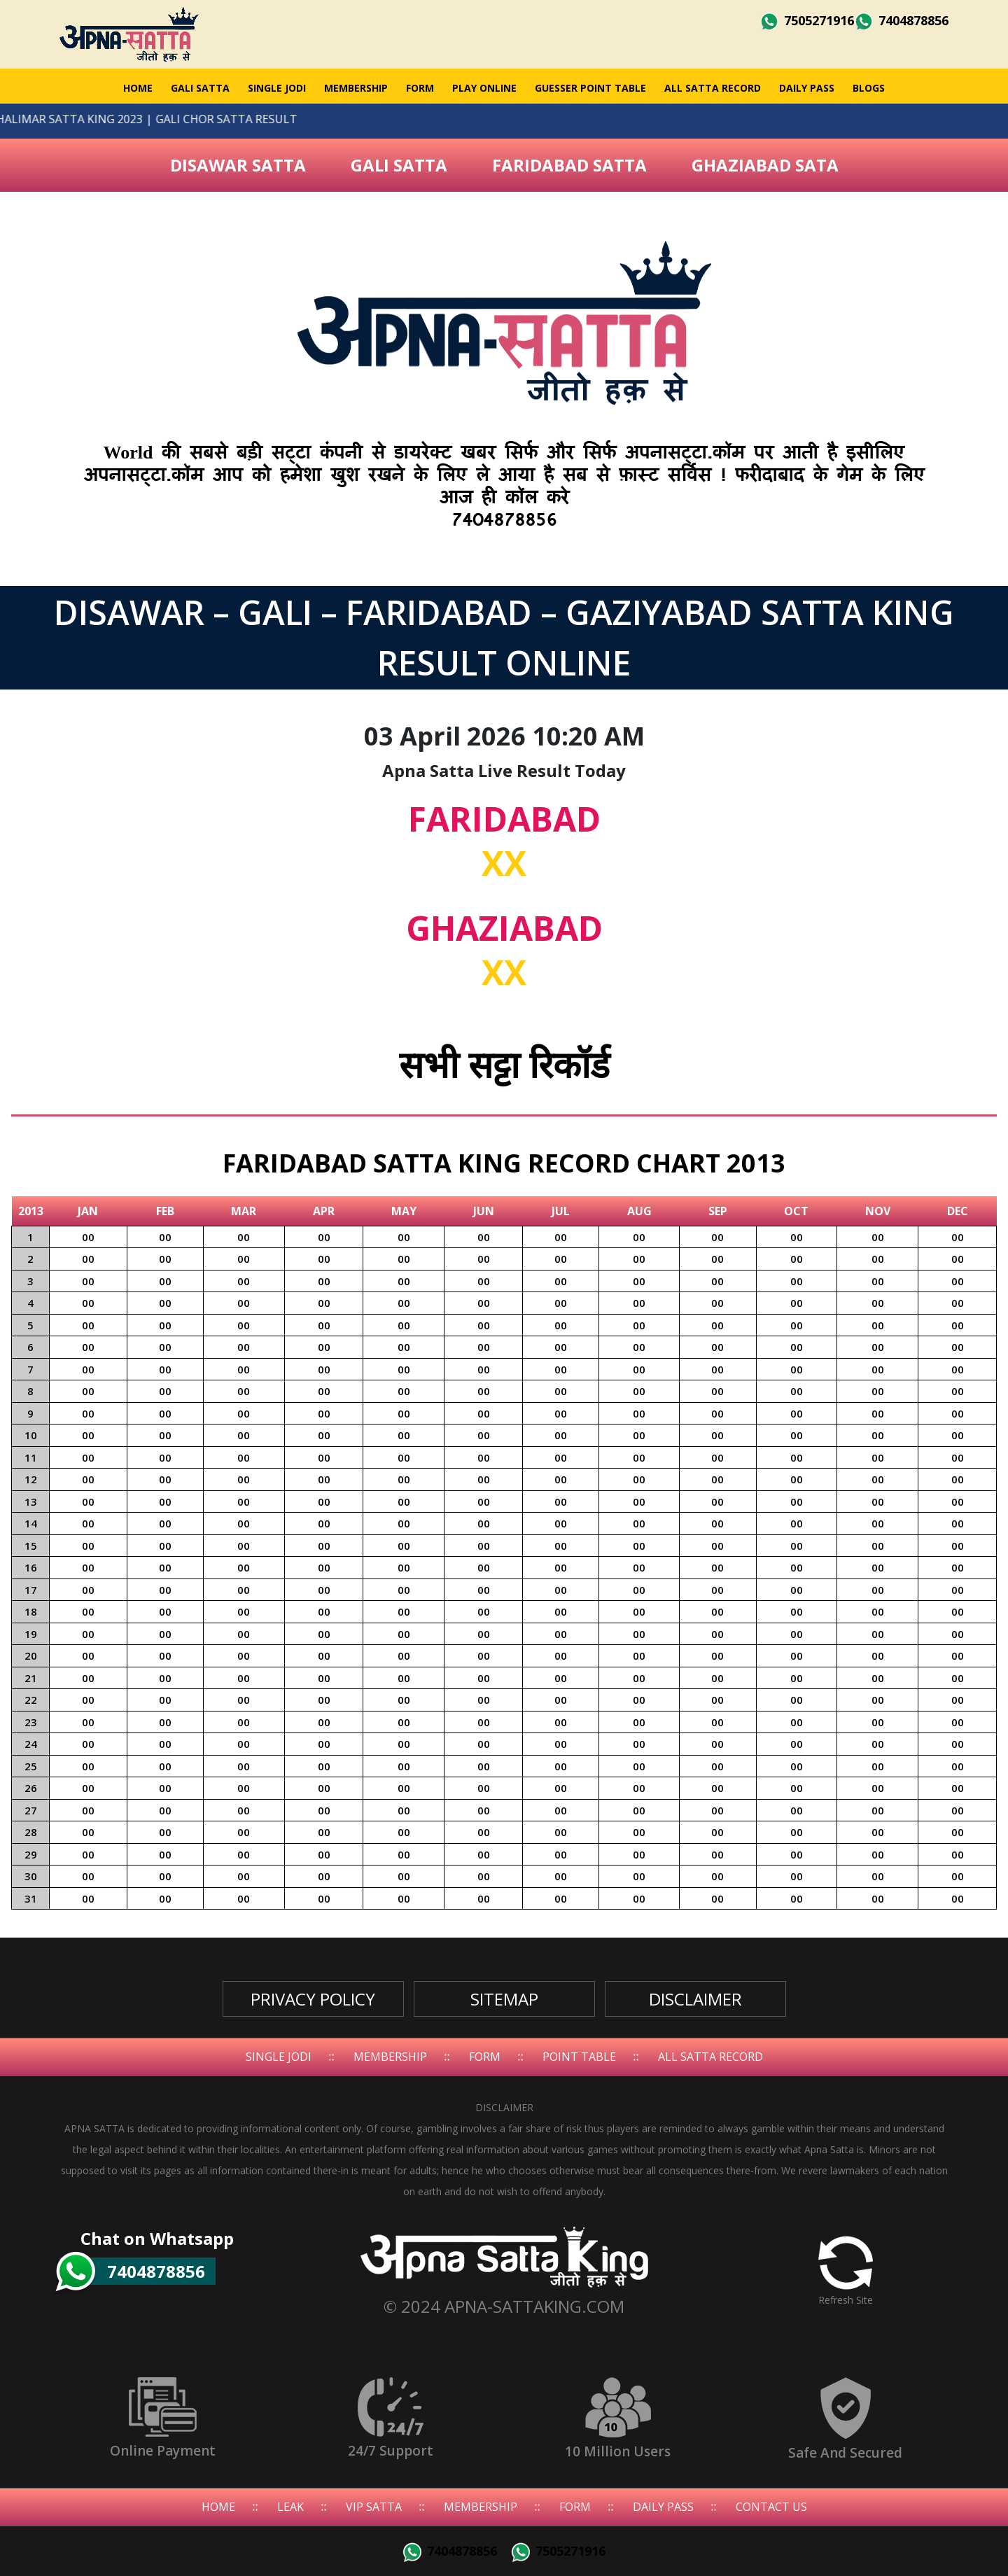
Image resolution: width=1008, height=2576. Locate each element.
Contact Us (771, 2506)
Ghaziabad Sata (765, 164)
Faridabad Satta (569, 164)
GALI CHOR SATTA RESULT (194, 119)
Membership (356, 87)
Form (420, 87)
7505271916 (807, 20)
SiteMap (504, 1998)
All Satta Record (712, 87)
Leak (290, 2506)
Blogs (869, 87)
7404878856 (901, 20)
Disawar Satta (238, 164)
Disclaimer (695, 1998)
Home (138, 87)
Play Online (484, 87)
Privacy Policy (313, 1998)
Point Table (579, 2056)
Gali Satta (399, 164)
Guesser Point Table (590, 87)
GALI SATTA (200, 87)
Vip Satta (374, 2506)
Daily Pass (806, 87)
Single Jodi (277, 87)
